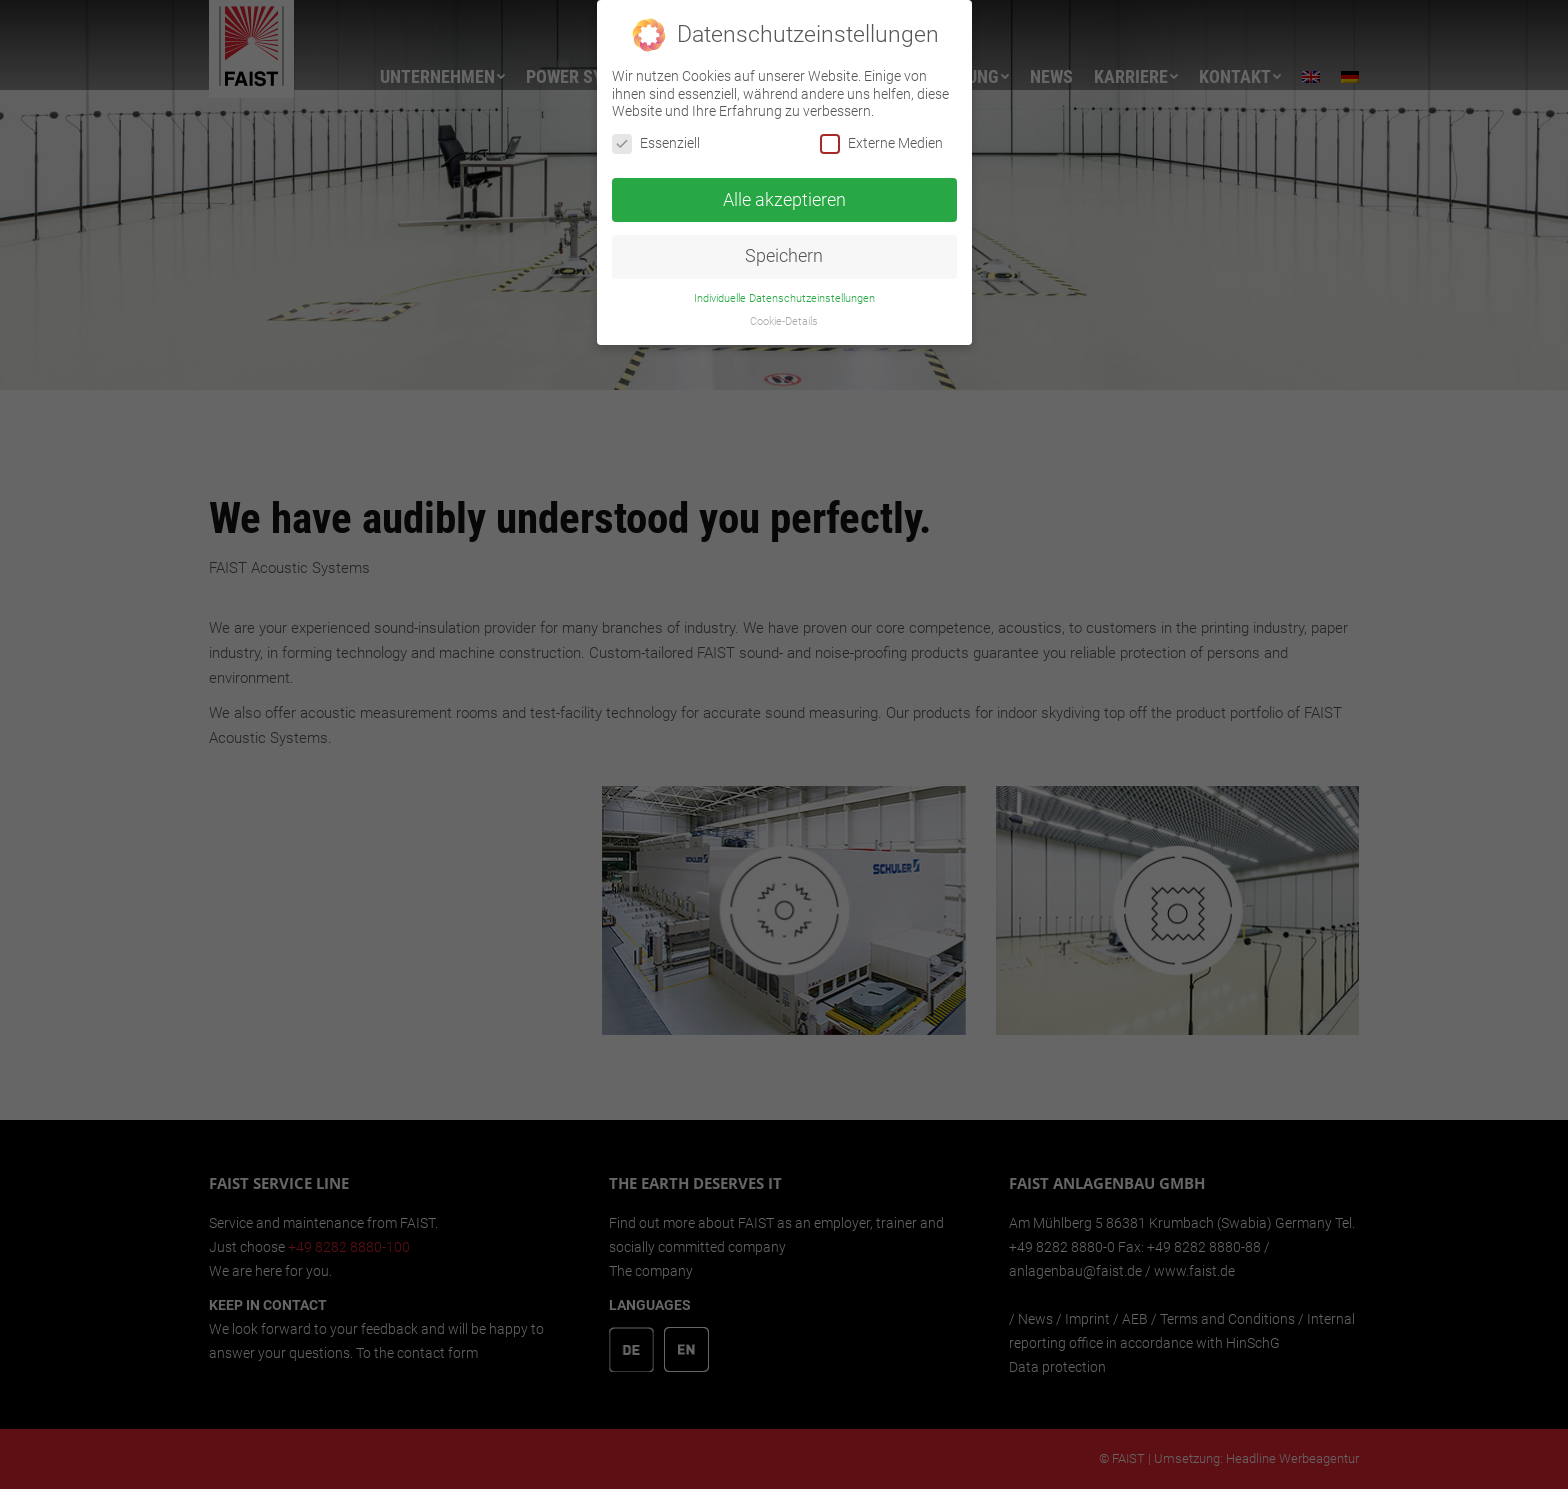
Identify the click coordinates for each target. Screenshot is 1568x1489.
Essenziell (656, 133)
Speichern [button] (784, 246)
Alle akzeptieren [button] (784, 190)
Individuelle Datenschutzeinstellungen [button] (784, 288)
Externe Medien (881, 133)
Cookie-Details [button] (784, 311)
